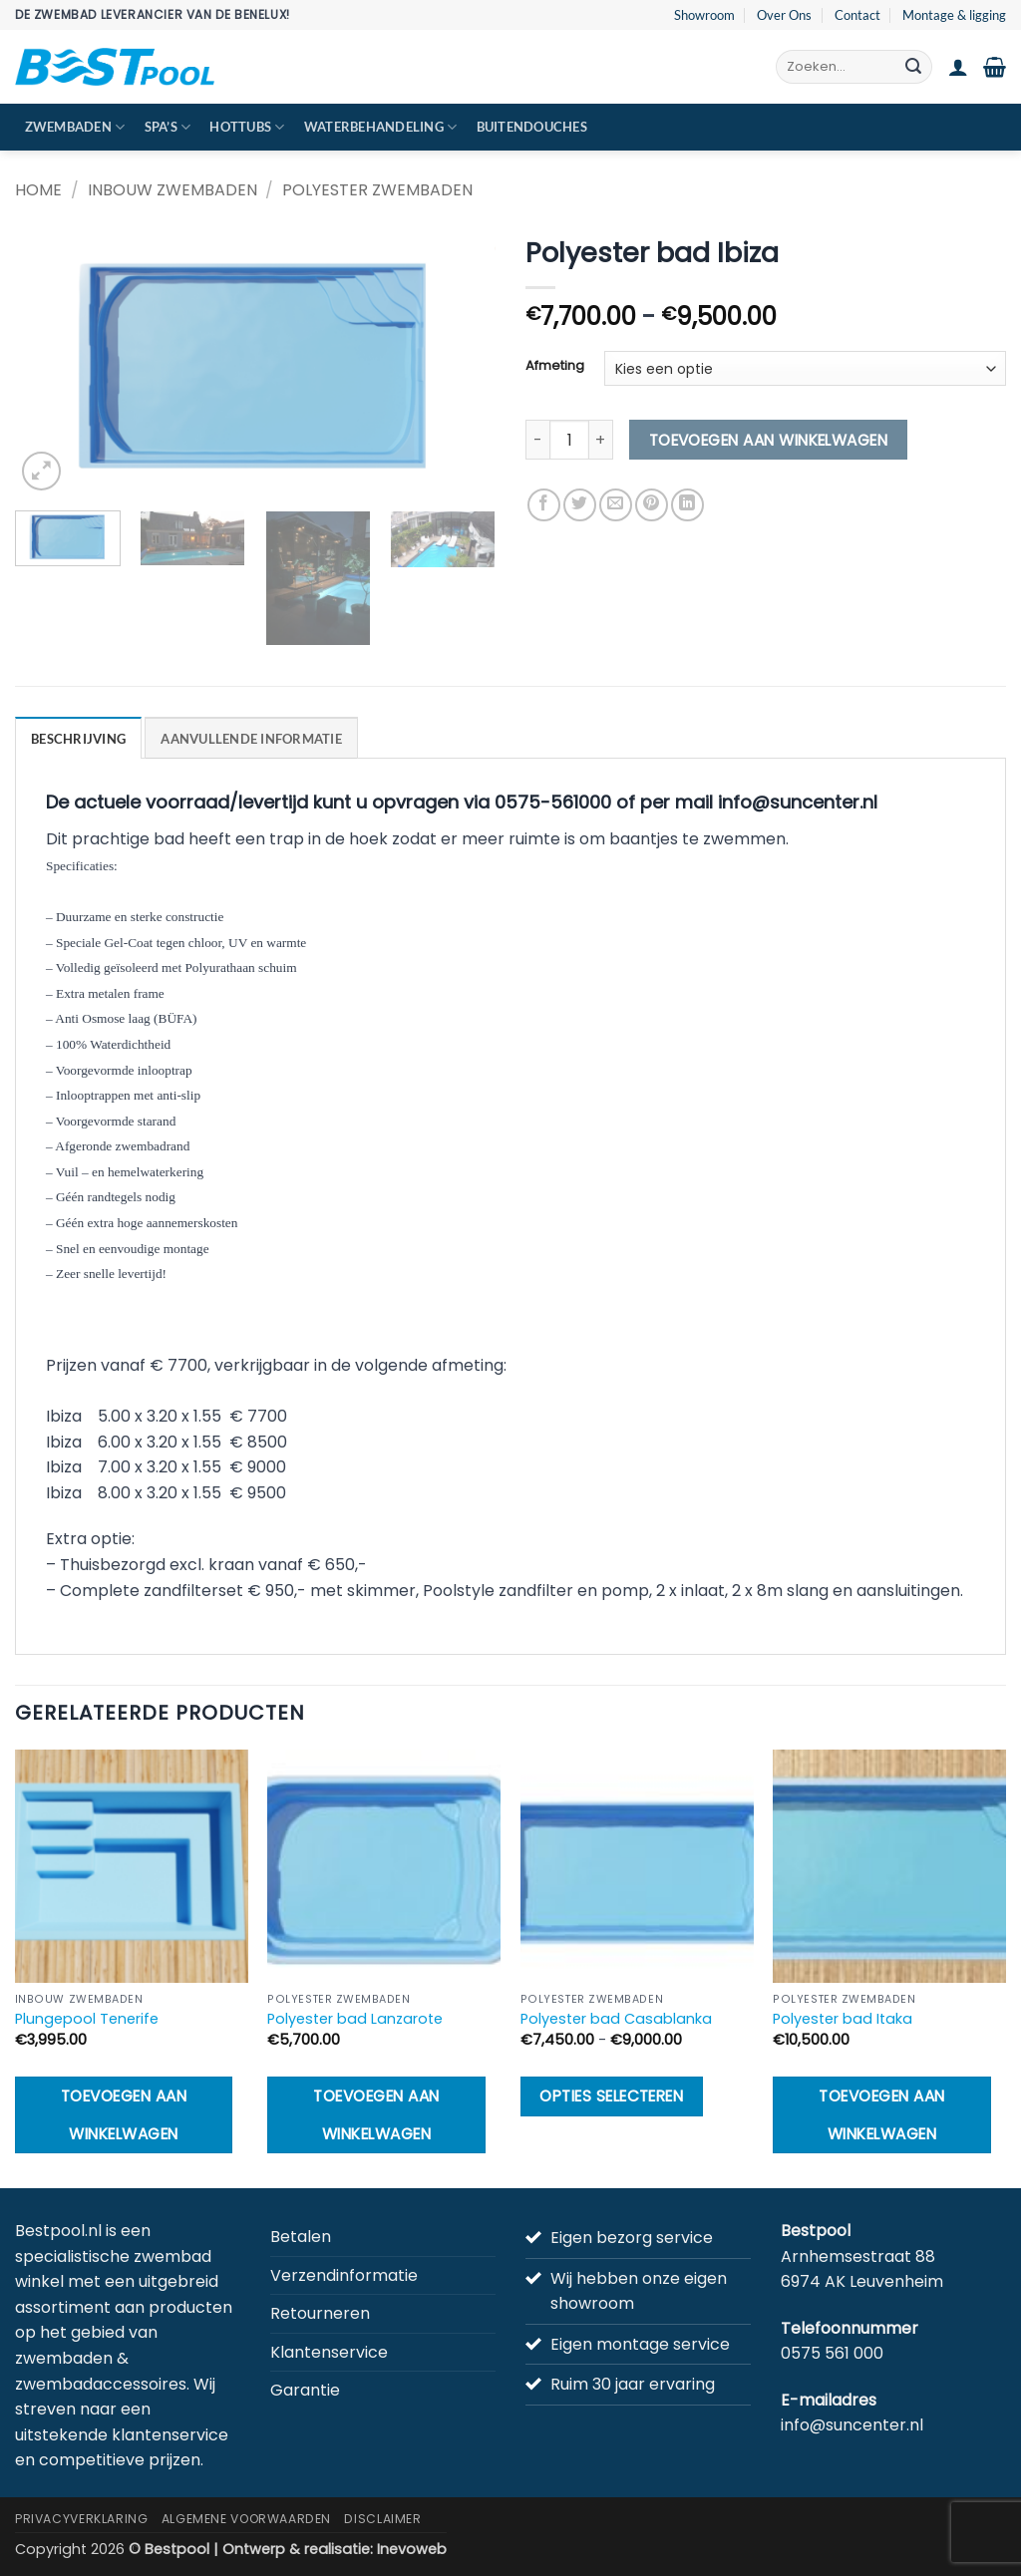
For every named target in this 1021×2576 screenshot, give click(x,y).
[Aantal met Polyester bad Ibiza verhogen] (601, 440)
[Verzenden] (913, 67)
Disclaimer (382, 2518)
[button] (958, 67)
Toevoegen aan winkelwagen (768, 440)
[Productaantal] (569, 440)
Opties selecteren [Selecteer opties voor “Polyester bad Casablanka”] (611, 2096)
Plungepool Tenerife (87, 2019)
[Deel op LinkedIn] (687, 504)
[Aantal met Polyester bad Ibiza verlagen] (537, 440)
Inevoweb (412, 2549)
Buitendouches (532, 127)
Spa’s (168, 127)
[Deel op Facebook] (543, 504)
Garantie (305, 2390)
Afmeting (554, 366)
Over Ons (784, 15)
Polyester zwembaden (377, 189)
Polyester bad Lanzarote (355, 2019)
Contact (857, 15)
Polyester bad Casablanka (616, 2019)
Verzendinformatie (344, 2275)
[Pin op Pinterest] (651, 504)
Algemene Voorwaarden (246, 2518)
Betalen (300, 2236)
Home (38, 189)
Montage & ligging (954, 15)
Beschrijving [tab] (78, 739)
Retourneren (320, 2313)
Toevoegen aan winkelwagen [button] (123, 2114)
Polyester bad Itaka (842, 2019)
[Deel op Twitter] (579, 504)
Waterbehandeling (381, 127)
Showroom (704, 15)
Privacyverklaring (81, 2518)
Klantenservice (329, 2352)
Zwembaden (75, 127)
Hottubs (246, 127)
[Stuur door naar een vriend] (615, 504)
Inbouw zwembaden (172, 189)
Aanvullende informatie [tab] (251, 739)
